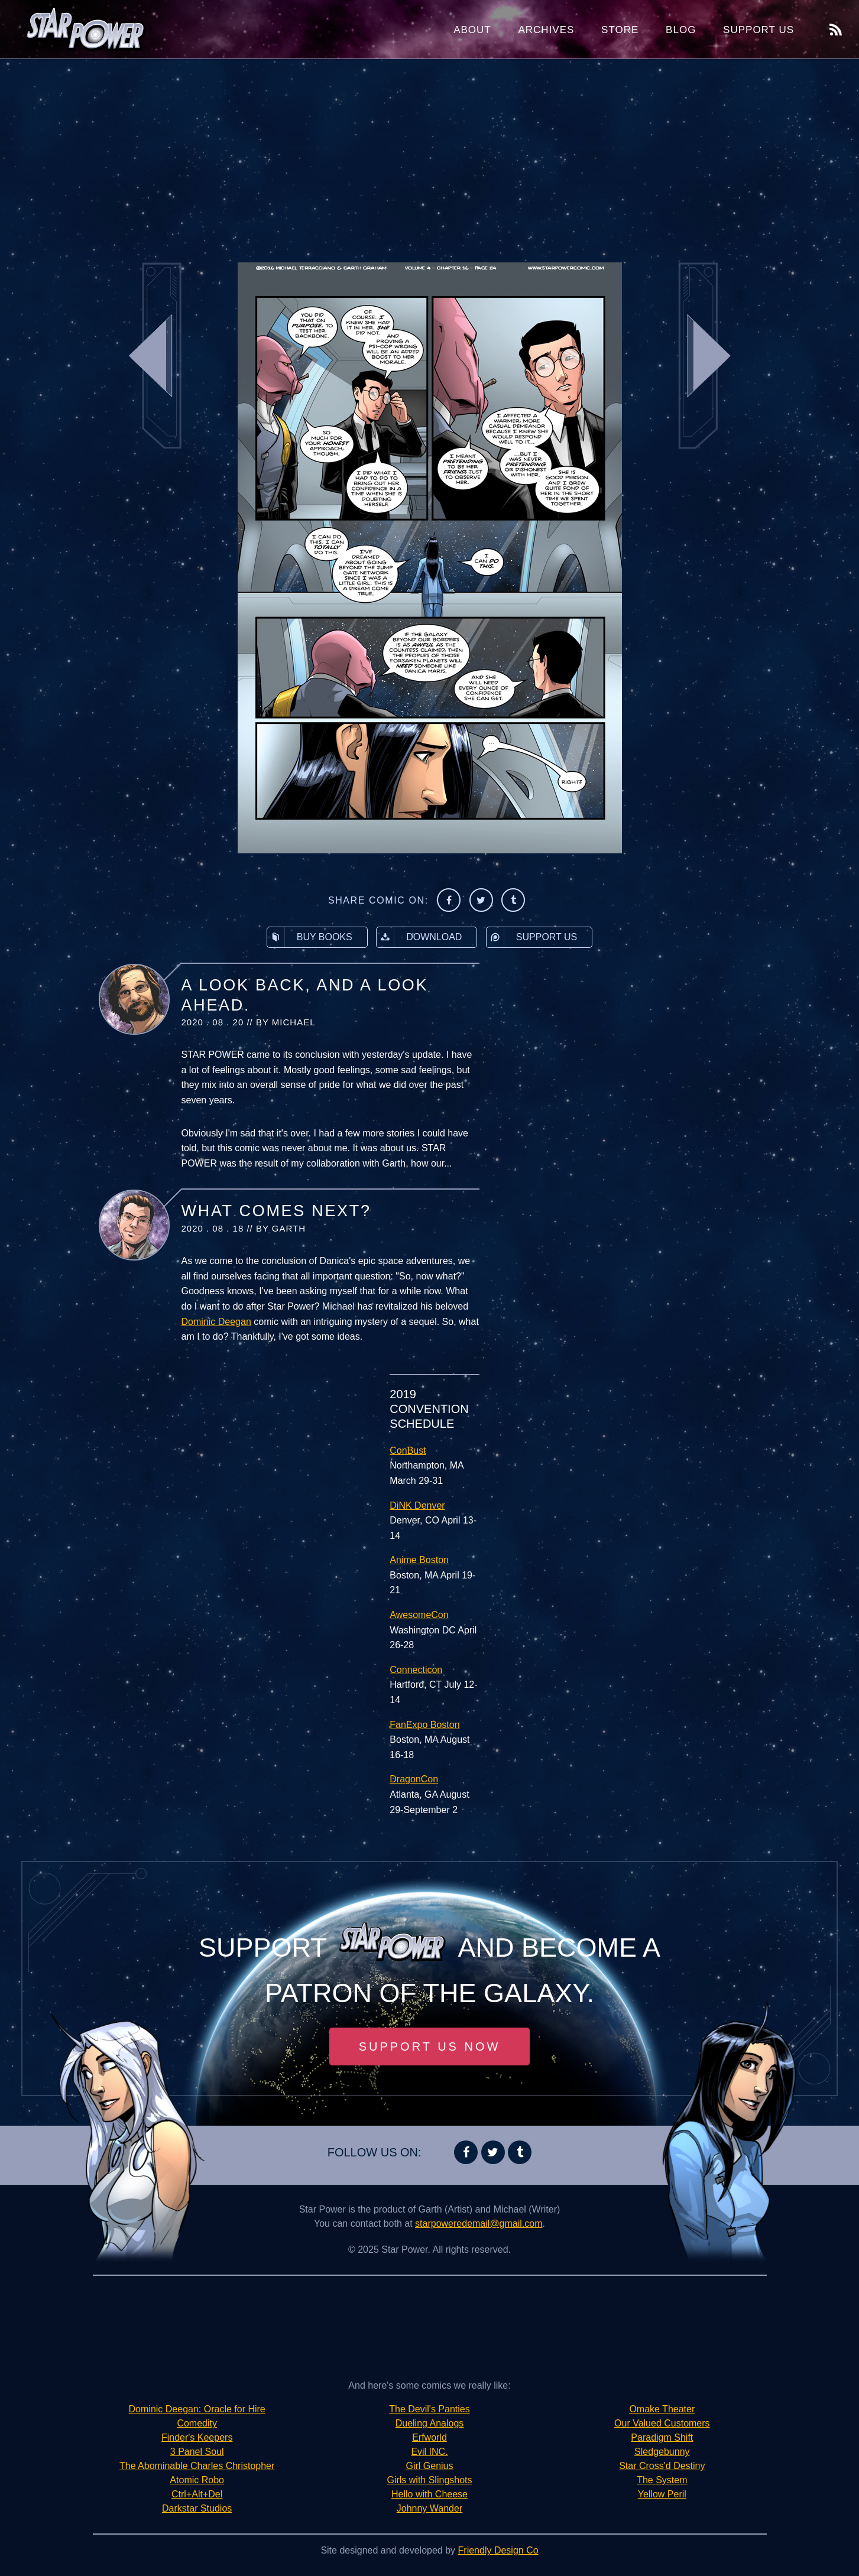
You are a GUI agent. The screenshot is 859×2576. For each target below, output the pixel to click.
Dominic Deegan (216, 1322)
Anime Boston (419, 1560)
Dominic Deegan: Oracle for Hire (197, 2409)
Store (619, 29)
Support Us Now (430, 2046)
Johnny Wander (429, 2508)
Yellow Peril (662, 2494)
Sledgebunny (661, 2452)
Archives (546, 29)
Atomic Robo (197, 2480)
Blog (681, 29)
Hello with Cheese (429, 2494)
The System (662, 2480)
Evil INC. (429, 2452)
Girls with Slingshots (429, 2480)
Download (419, 937)
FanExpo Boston (424, 1725)
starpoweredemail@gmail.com (478, 2223)
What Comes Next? (276, 1211)
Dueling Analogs (430, 2423)
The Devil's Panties (429, 2409)
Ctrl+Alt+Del (196, 2494)
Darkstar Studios (197, 2508)
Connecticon (416, 1670)
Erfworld (429, 2437)
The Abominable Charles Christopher (196, 2466)
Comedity (197, 2423)
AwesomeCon (419, 1615)
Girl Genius (429, 2466)
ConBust (408, 1450)
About (472, 29)
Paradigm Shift (662, 2437)
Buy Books (309, 937)
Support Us (758, 29)
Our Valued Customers (662, 2423)
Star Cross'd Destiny (662, 2466)
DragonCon (414, 1779)
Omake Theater (662, 2409)
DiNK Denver (417, 1505)
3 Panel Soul (197, 2452)
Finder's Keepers (196, 2437)
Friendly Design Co (498, 2550)
